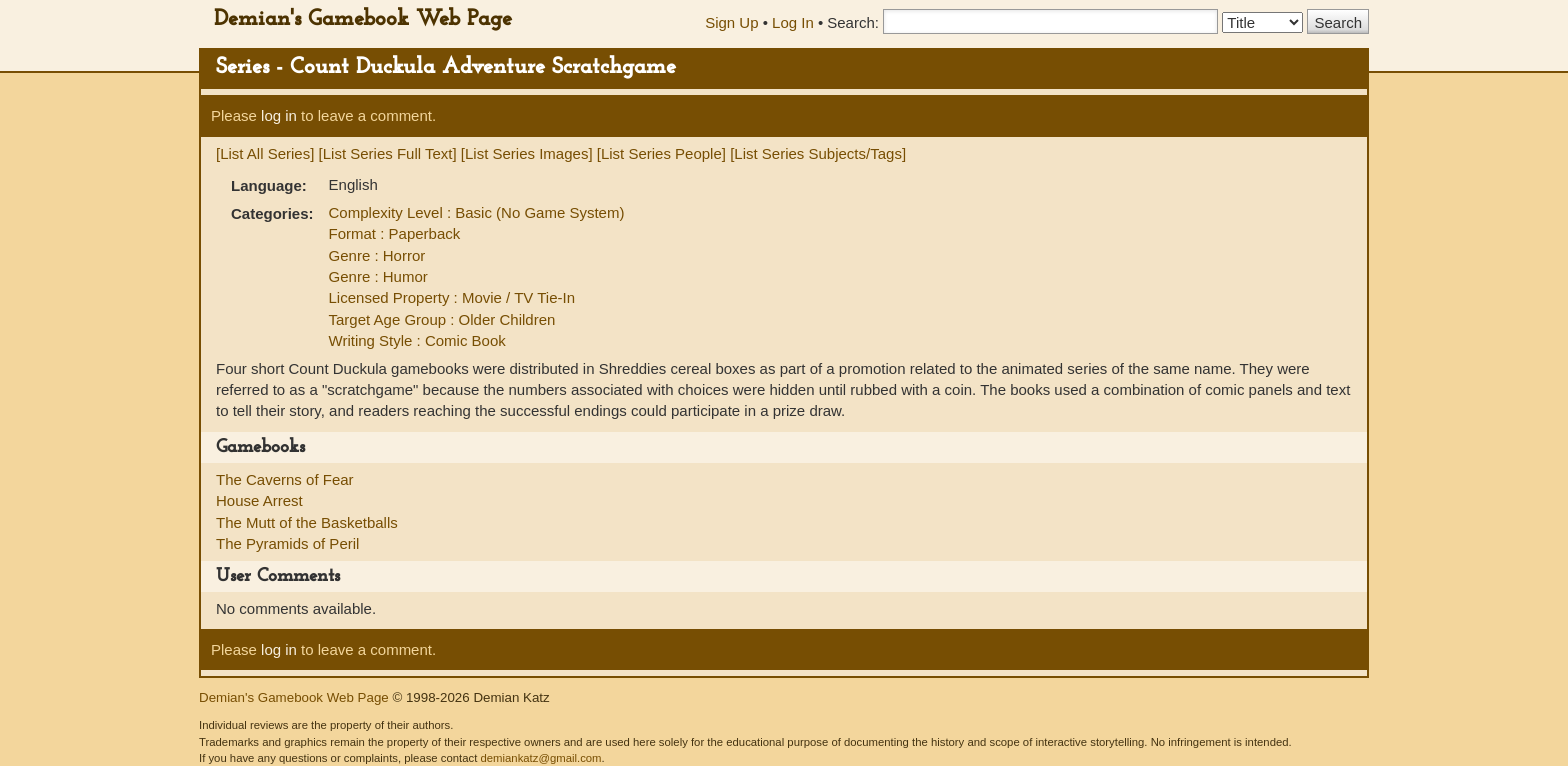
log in (279, 115)
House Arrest (259, 500)
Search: (853, 22)
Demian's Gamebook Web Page (363, 19)
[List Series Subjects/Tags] (818, 153)
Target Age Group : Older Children (442, 319)
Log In (793, 22)
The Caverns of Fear (285, 479)
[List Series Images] (527, 153)
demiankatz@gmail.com (540, 758)
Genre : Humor (378, 276)
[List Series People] (661, 153)
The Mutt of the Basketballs (307, 522)
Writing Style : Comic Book (417, 340)
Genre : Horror (377, 255)
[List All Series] (265, 153)
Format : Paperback (395, 233)
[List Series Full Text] (388, 153)
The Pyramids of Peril (287, 543)
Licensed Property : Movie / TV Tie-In (452, 297)
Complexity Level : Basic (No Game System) (477, 212)
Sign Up (731, 22)
